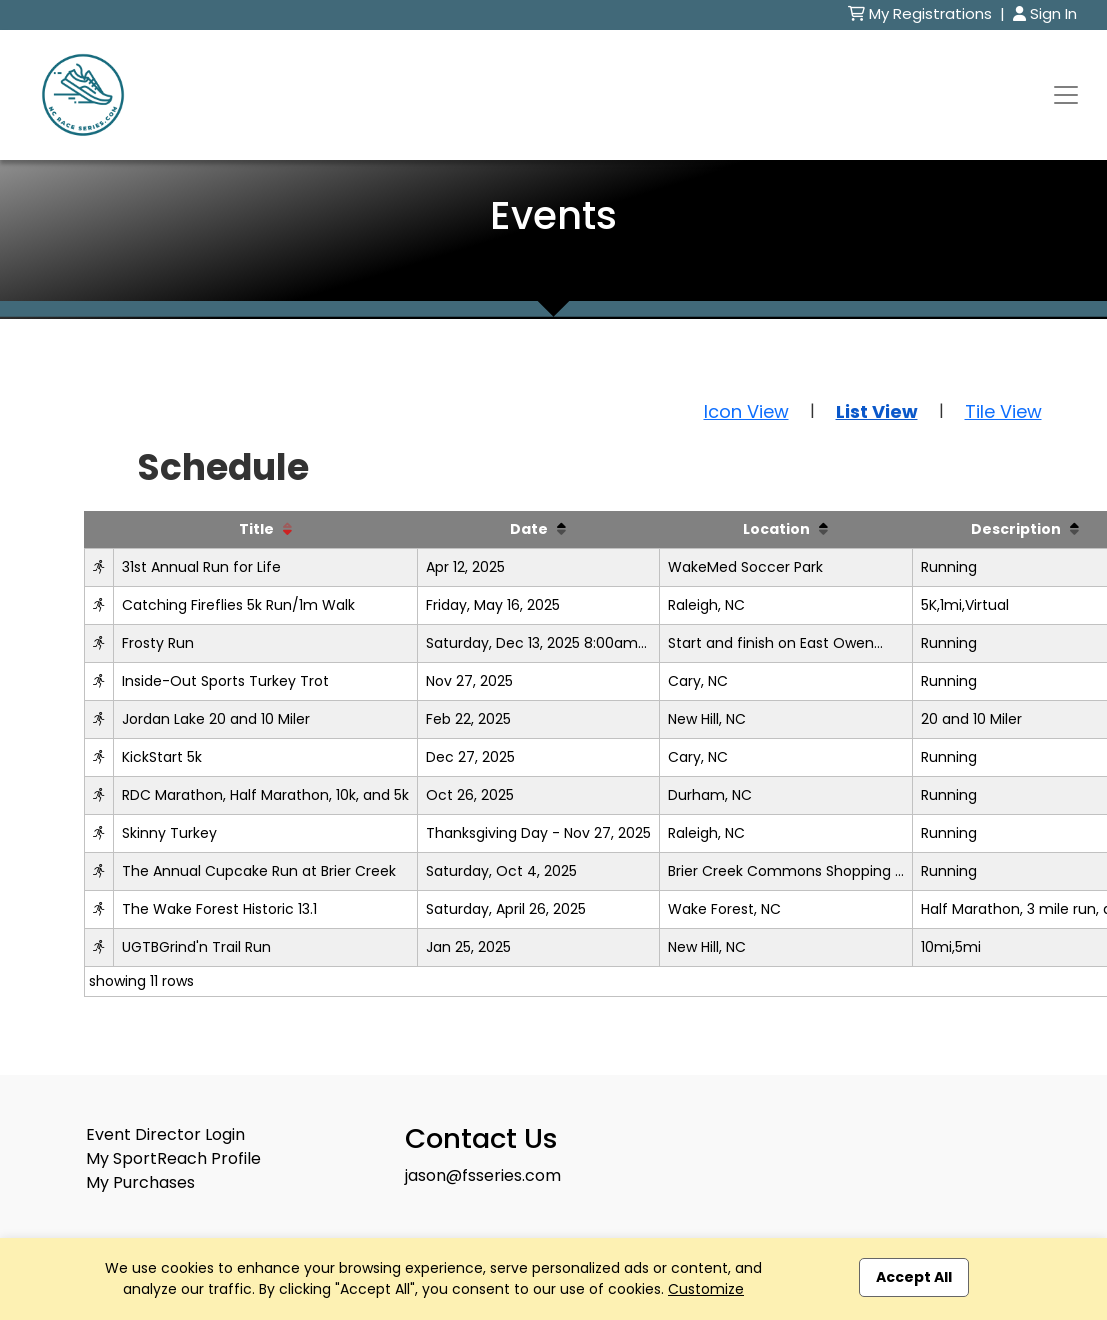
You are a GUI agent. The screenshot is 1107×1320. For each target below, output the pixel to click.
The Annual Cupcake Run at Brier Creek (259, 871)
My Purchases (140, 1182)
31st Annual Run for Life (201, 567)
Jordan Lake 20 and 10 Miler (216, 719)
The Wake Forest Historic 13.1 (219, 909)
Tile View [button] (1003, 411)
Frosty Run (158, 643)
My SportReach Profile (173, 1158)
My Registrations (922, 13)
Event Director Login (165, 1134)
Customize (706, 1289)
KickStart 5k (162, 757)
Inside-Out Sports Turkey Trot (225, 681)
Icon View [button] (746, 411)
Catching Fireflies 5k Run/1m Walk (238, 605)
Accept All (914, 1277)
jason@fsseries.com (483, 1175)
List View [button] (877, 411)
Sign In (1045, 13)
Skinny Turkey (169, 833)
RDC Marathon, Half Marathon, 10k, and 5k (265, 795)
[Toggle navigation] (1066, 95)
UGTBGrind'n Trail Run (196, 947)
